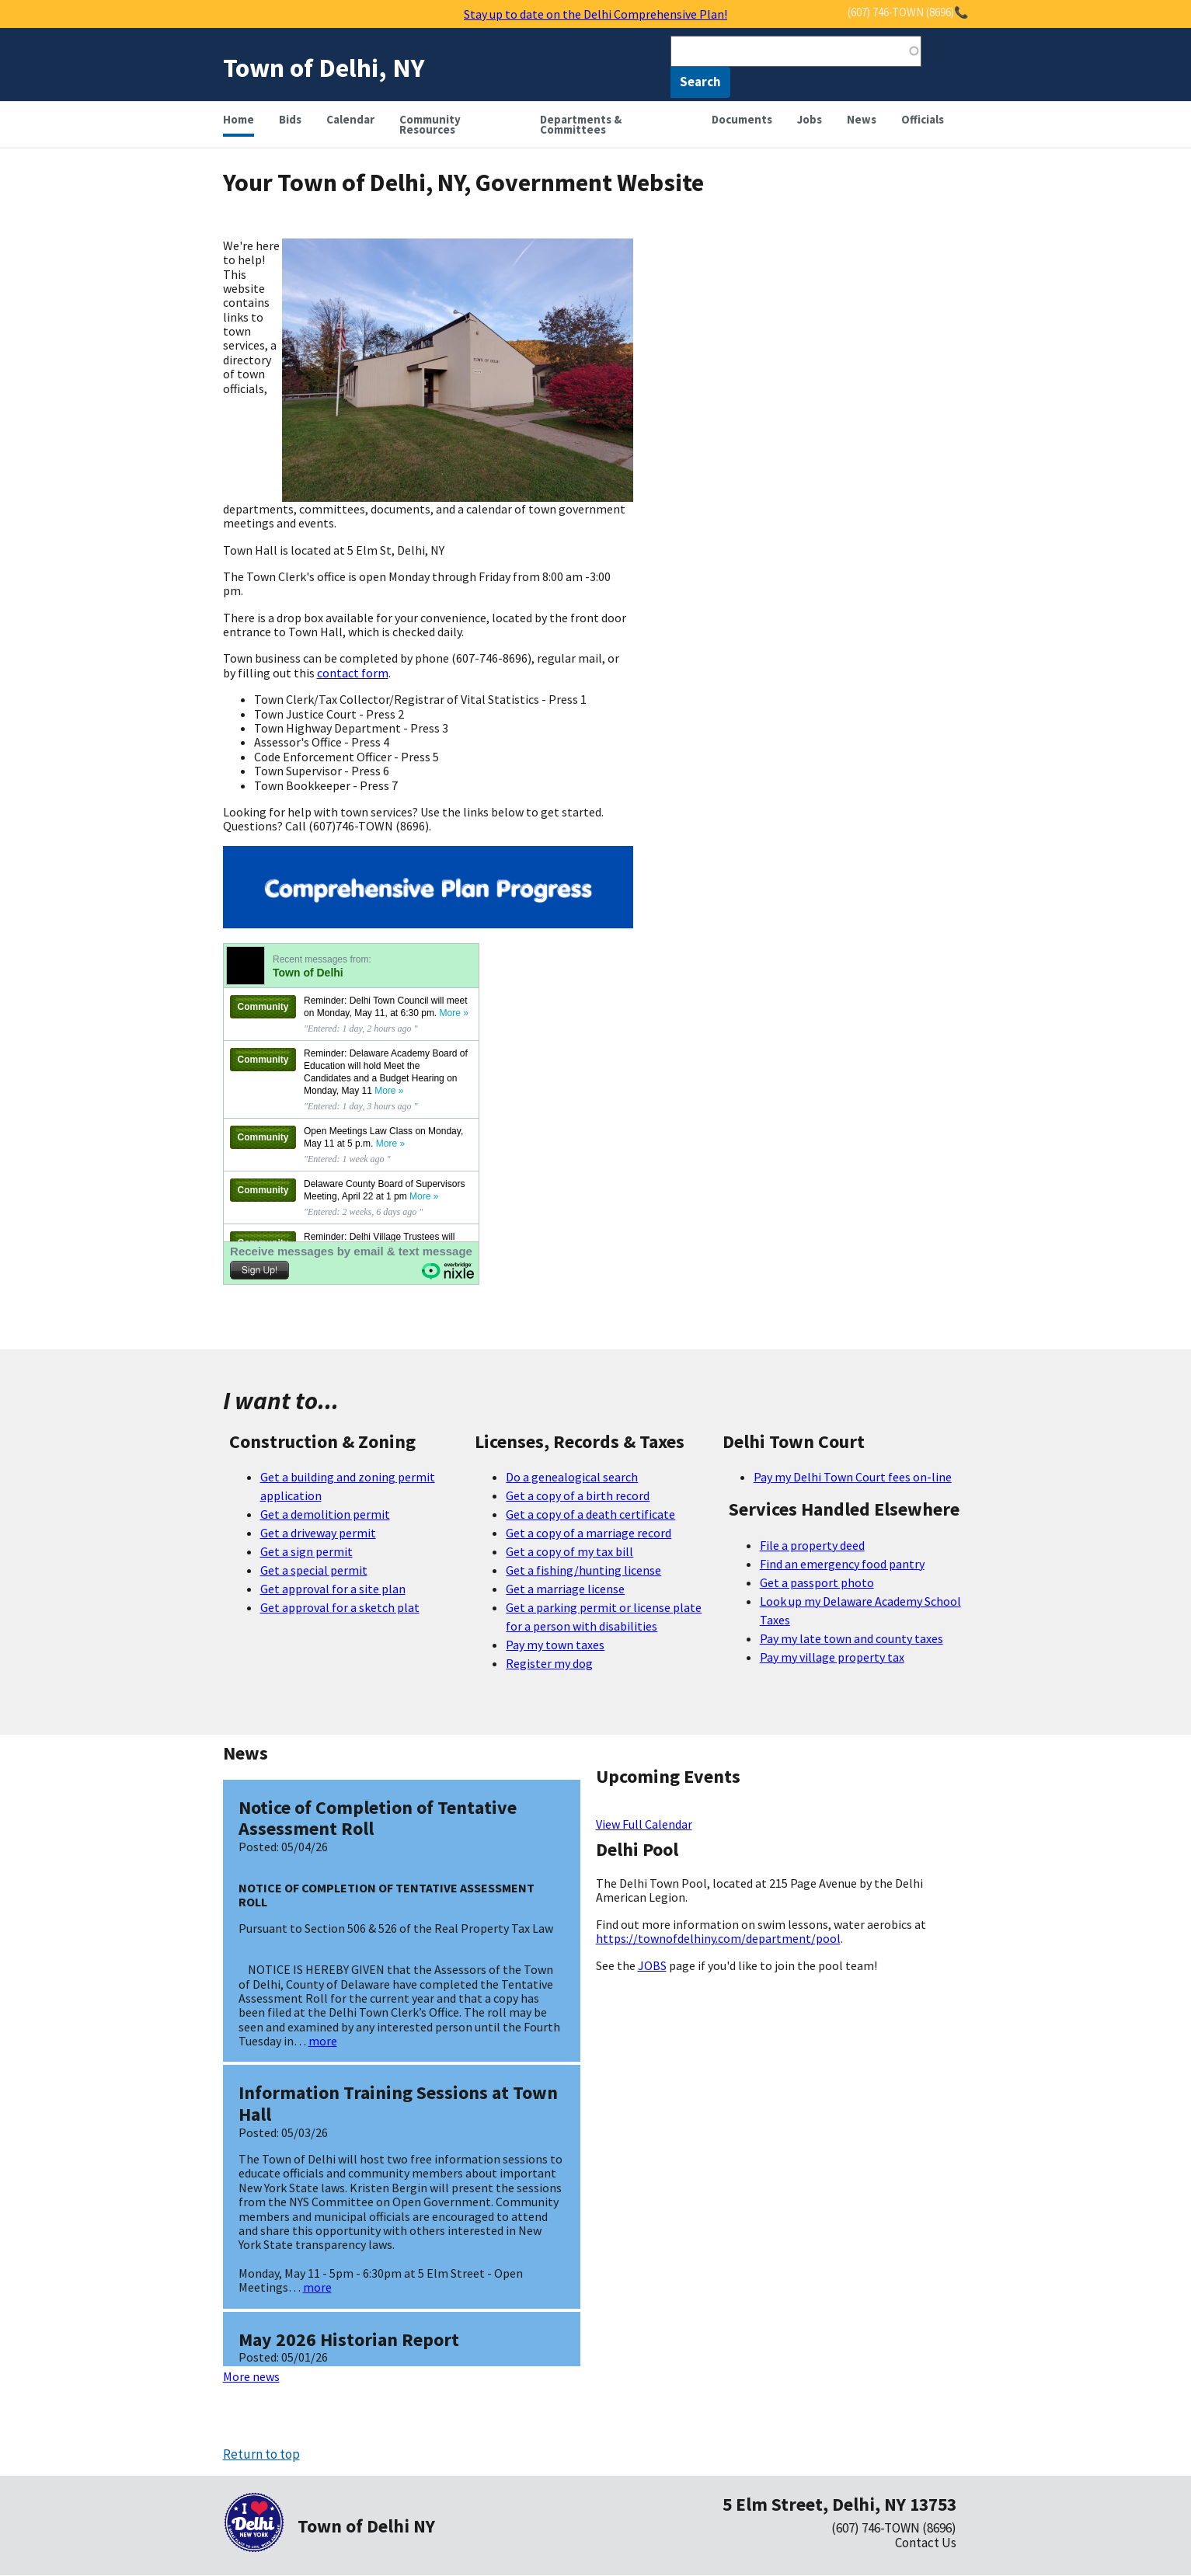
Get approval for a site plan (333, 1588)
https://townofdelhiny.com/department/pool (718, 1938)
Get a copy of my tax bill (569, 1551)
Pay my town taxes (555, 1644)
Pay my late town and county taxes (851, 1638)
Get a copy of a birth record (577, 1495)
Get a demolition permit (325, 1514)
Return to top (261, 2454)
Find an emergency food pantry (842, 1564)
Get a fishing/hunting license (583, 1570)
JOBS (652, 1965)
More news (251, 2376)
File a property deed (812, 1545)
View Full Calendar (644, 1824)
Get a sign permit (306, 1551)
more (322, 2041)
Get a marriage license (565, 1588)
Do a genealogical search (572, 1477)
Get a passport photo (817, 1582)
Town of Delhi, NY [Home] (324, 67)
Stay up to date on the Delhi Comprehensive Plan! (595, 14)
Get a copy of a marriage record (588, 1532)
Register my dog (549, 1663)
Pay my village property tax (832, 1657)
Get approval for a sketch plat (340, 1607)
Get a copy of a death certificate (590, 1514)
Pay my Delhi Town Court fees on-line (853, 1477)
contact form (352, 673)
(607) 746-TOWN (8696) (893, 2527)
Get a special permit (313, 1570)
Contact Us (925, 2542)
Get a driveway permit (318, 1532)
